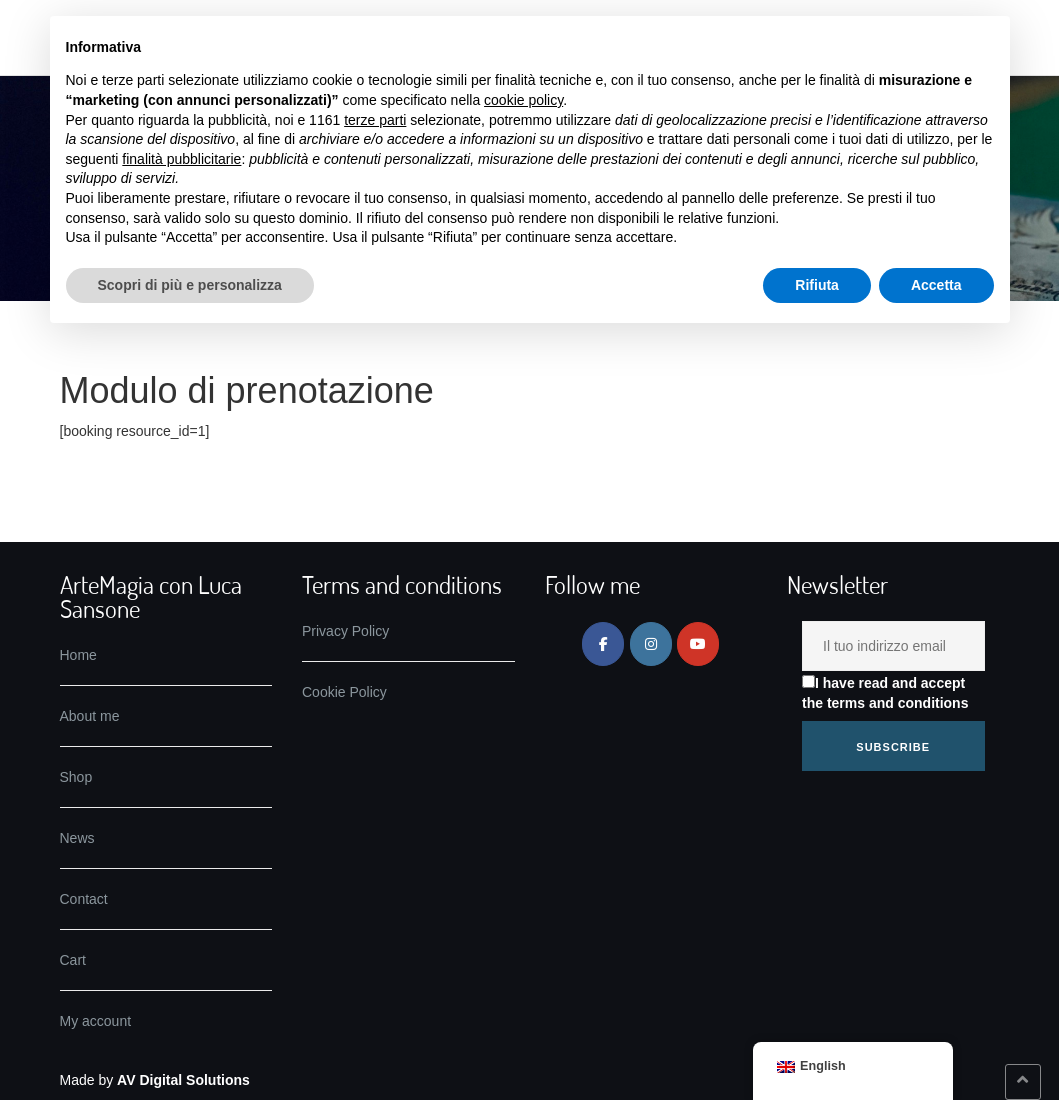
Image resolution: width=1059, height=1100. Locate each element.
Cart (73, 960)
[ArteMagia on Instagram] (651, 644)
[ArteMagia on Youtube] (698, 644)
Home (78, 655)
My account (96, 1021)
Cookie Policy (344, 692)
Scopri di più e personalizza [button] (190, 285)
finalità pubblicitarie (181, 159)
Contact (84, 899)
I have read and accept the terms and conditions (885, 693)
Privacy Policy (345, 631)
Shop (76, 777)
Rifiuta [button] (817, 285)
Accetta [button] (936, 285)
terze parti (375, 120)
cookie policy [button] (523, 100)
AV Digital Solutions (183, 1080)
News (77, 838)
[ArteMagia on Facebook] (603, 644)
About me (90, 716)
